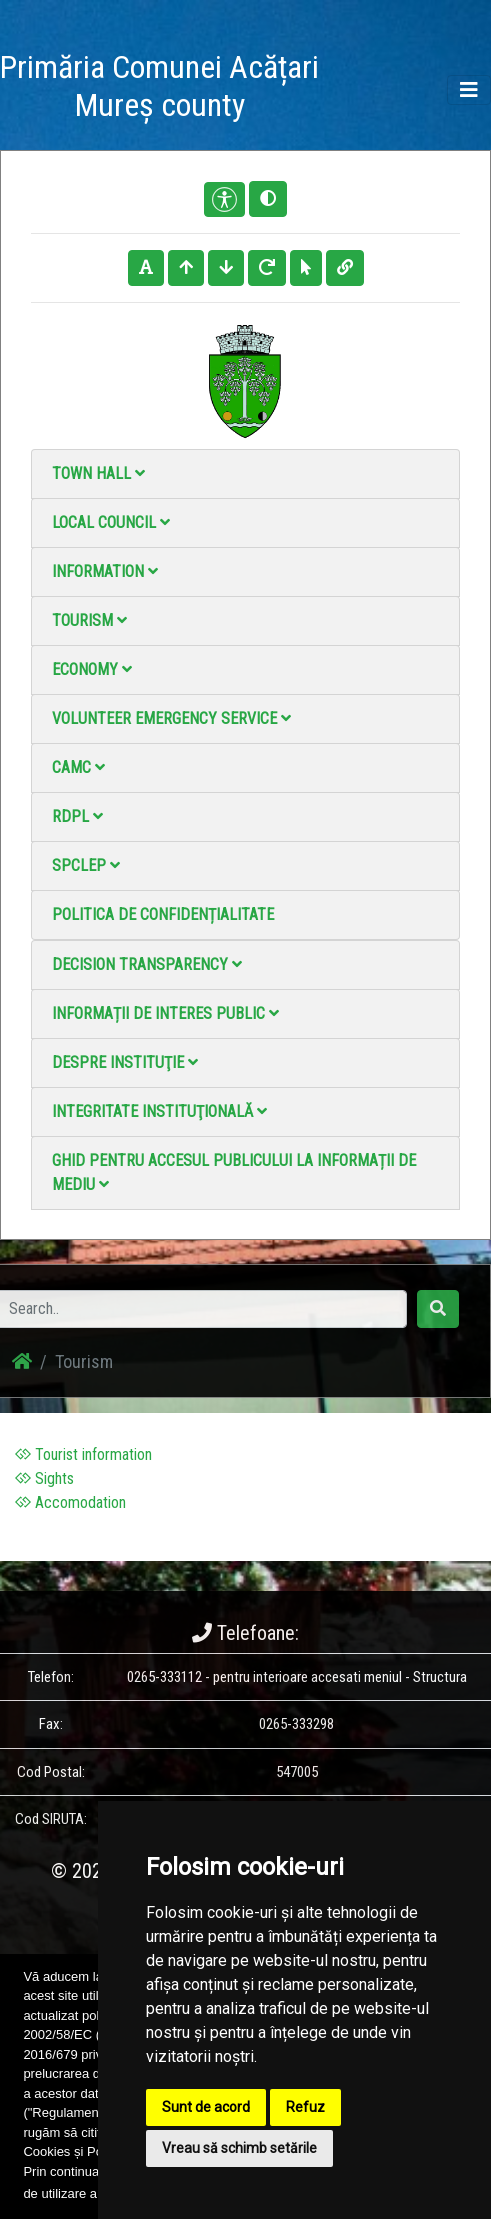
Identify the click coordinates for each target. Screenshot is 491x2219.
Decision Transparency (147, 964)
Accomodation (70, 1502)
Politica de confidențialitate (163, 914)
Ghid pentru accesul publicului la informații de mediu (234, 1172)
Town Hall (98, 473)
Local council (111, 522)
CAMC (78, 767)
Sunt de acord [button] (206, 2107)
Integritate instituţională (159, 1111)
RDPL (77, 816)
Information (105, 571)
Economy (92, 669)
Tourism (89, 620)
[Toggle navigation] (469, 90)
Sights (44, 1478)
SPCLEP (86, 865)
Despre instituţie (125, 1062)
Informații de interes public (165, 1013)
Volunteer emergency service (171, 718)
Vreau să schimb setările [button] (239, 2148)
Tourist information (83, 1454)
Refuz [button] (305, 2107)
